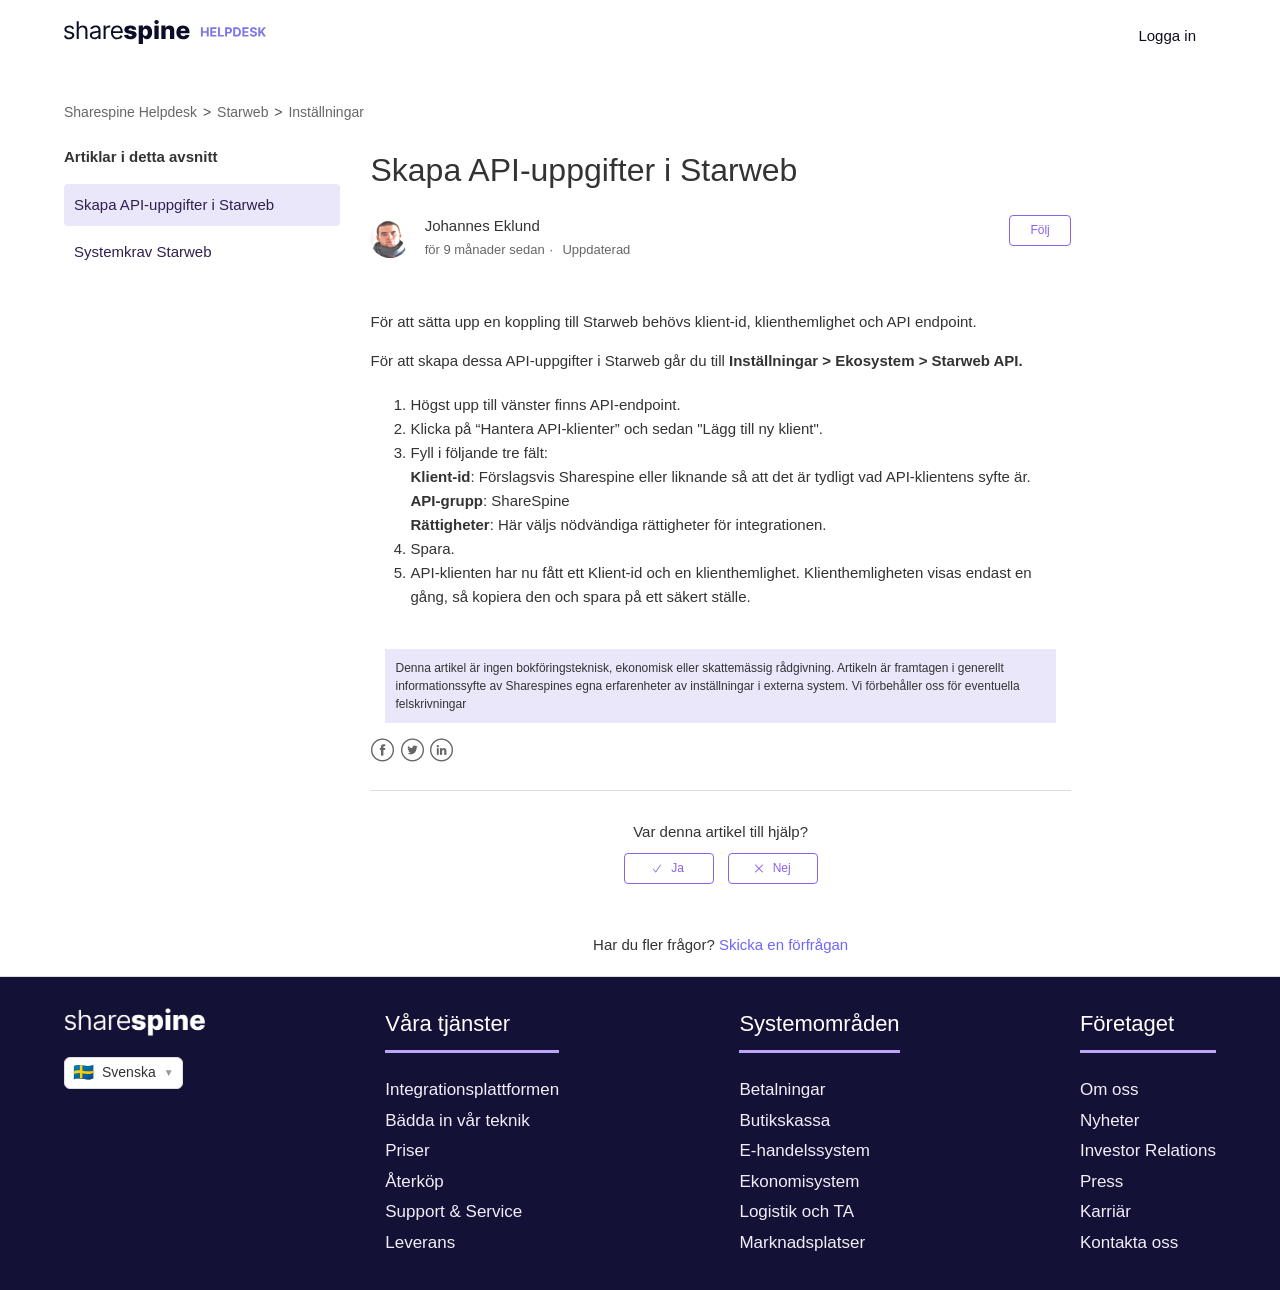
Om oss (1109, 1089)
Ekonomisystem (799, 1181)
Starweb (242, 112)
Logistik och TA (796, 1211)
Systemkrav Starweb (143, 251)
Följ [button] (1039, 230)
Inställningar (326, 112)
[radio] (669, 868)
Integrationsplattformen (472, 1089)
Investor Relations (1148, 1150)
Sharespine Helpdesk (130, 112)
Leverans (420, 1242)
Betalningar (782, 1089)
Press (1101, 1181)
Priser (407, 1150)
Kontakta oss (1129, 1242)
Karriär (1105, 1211)
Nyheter (1110, 1120)
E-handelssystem (804, 1150)
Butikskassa (784, 1120)
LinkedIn (441, 750)
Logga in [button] (1167, 35)
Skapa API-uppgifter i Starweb (174, 204)
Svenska (123, 1073)
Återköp (414, 1181)
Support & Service (453, 1211)
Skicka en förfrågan (783, 944)
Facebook (382, 750)
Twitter (412, 750)
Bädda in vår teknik (457, 1120)
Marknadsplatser (802, 1242)
